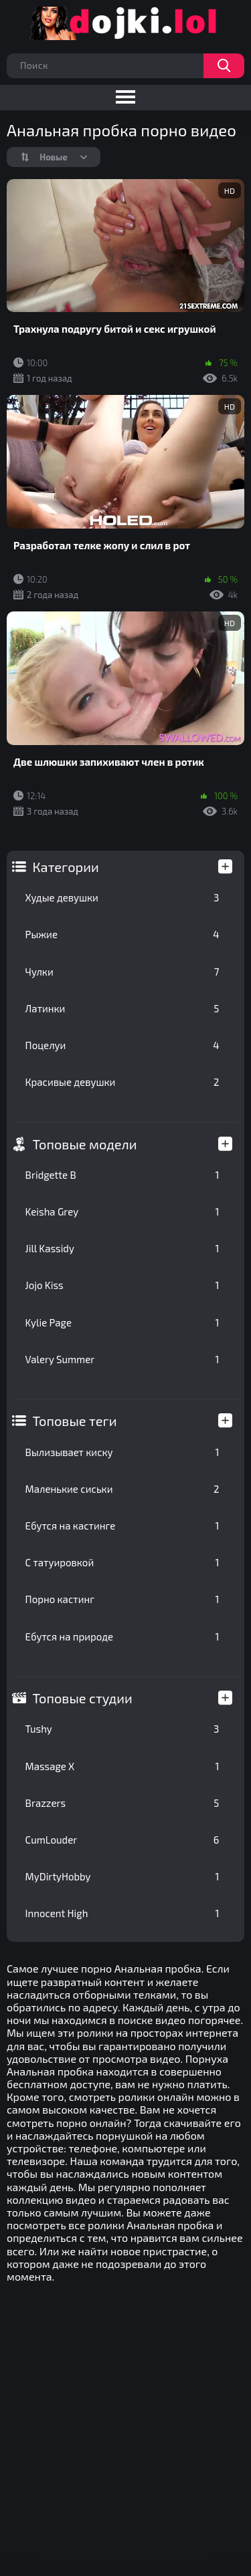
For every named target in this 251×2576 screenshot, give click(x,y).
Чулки (122, 972)
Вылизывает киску (122, 1452)
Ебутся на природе (122, 1636)
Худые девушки (122, 897)
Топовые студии (83, 1698)
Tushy (122, 1729)
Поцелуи (122, 1045)
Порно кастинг (122, 1599)
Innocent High (122, 1913)
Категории (66, 867)
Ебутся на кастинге (122, 1526)
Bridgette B (122, 1175)
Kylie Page (122, 1322)
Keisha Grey (122, 1211)
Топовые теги (75, 1421)
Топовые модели (85, 1144)
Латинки (122, 1008)
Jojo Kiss (122, 1285)
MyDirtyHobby (122, 1876)
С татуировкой (122, 1562)
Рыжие (122, 934)
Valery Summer (122, 1359)
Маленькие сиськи (122, 1489)
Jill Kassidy (122, 1248)
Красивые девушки (122, 1082)
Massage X (122, 1766)
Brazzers (122, 1803)
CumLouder (122, 1840)
